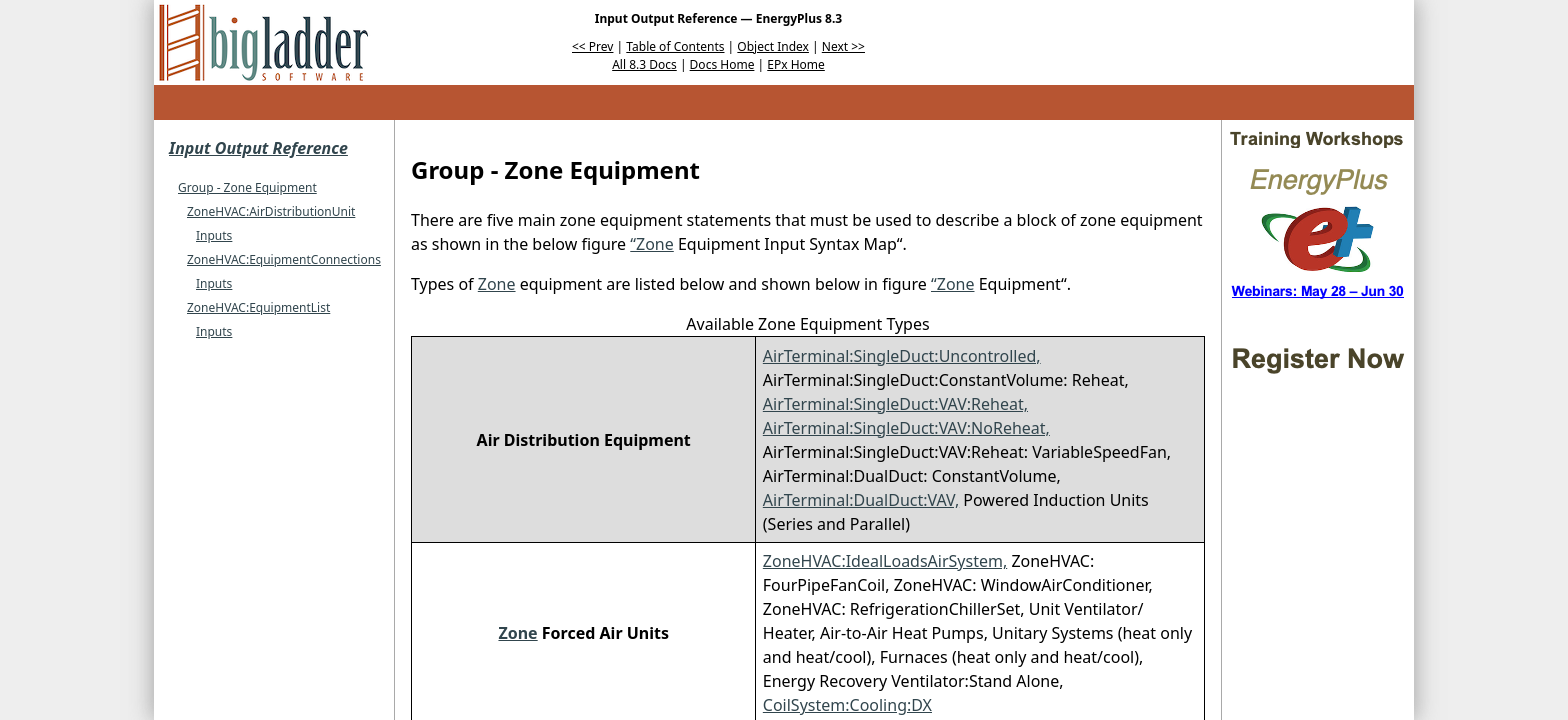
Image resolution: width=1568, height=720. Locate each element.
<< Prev (592, 46)
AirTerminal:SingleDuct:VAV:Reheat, (895, 404)
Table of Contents (675, 46)
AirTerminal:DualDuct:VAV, (861, 500)
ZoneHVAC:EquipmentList (258, 307)
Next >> (843, 46)
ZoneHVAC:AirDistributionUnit (271, 211)
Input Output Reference (258, 148)
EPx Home (796, 64)
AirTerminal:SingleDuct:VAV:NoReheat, (906, 428)
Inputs (214, 235)
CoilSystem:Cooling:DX (847, 705)
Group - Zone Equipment (247, 187)
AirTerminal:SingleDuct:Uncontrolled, (902, 356)
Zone (497, 284)
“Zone (652, 244)
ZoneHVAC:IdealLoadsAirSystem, (885, 561)
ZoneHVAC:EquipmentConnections (284, 259)
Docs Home (722, 64)
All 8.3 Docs (644, 64)
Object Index (773, 46)
